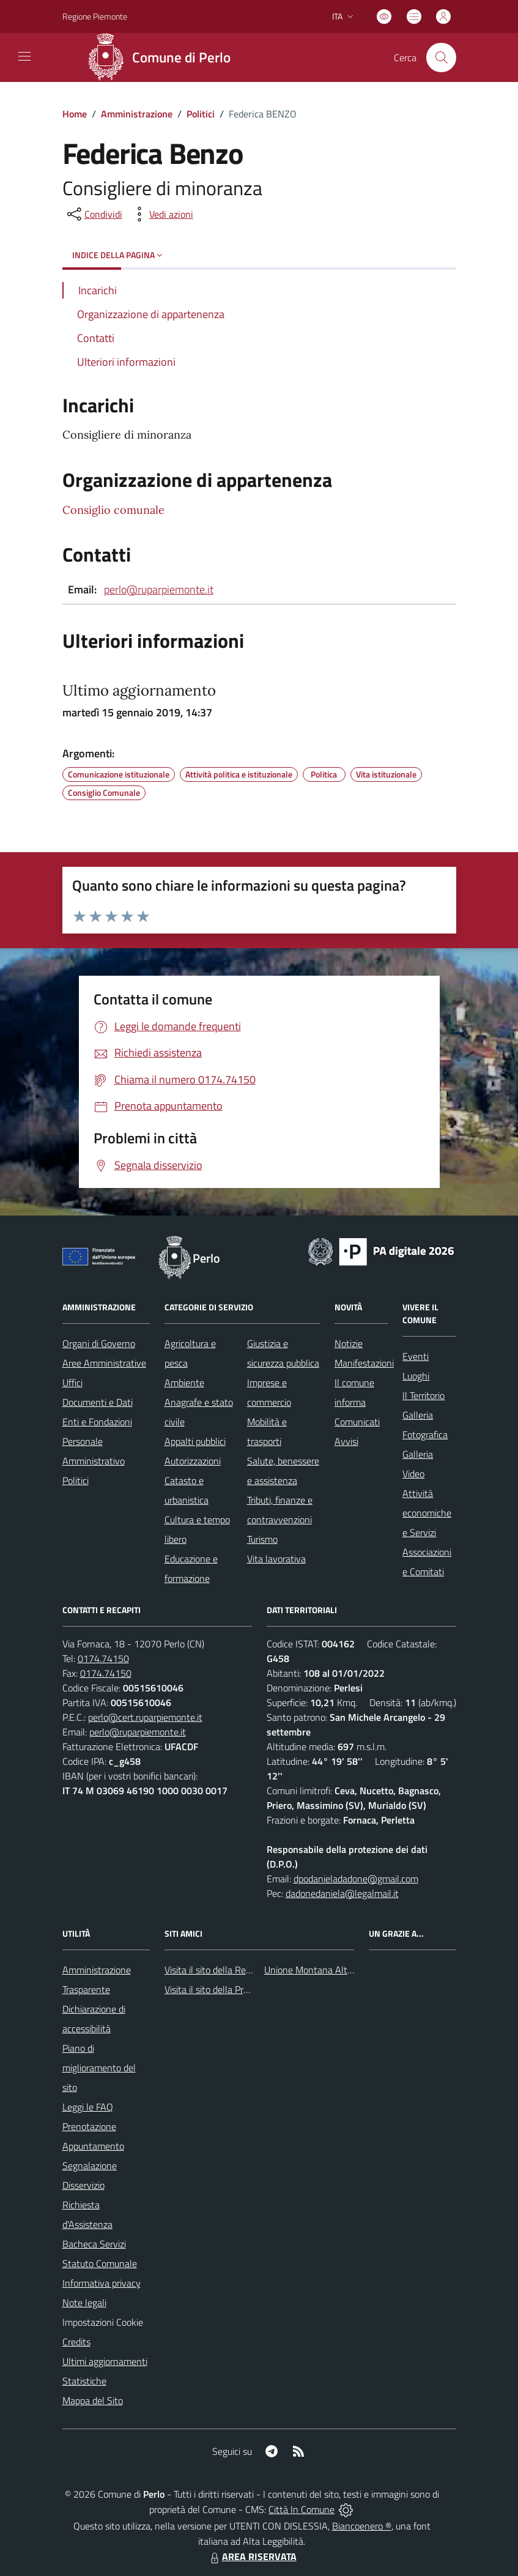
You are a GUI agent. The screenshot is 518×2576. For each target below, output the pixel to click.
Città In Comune (301, 2509)
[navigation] (24, 56)
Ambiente (184, 1382)
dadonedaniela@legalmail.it (342, 1893)
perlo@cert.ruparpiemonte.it (145, 1717)
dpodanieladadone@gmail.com (356, 1878)
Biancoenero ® (361, 2525)
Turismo (262, 1539)
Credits (76, 2341)
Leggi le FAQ (87, 2106)
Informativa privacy (101, 2283)
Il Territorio (423, 1395)
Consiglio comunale (113, 510)
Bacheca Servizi (94, 2243)
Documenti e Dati (97, 1402)
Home (74, 113)
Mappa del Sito (92, 2400)
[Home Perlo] (163, 57)
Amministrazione (136, 113)
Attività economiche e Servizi (426, 1513)
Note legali (84, 2302)
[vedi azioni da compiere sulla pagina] (161, 214)
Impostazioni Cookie (102, 2322)
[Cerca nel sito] (441, 57)
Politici (201, 113)
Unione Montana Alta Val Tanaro (331, 1969)
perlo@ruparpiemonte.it (158, 589)
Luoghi (415, 1375)
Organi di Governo (98, 1343)
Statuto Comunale (99, 2263)
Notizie (349, 1343)
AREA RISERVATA (252, 2556)
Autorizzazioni (193, 1460)
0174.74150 (103, 1658)
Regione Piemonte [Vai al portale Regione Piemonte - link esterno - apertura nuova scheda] (94, 16)
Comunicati (357, 1421)
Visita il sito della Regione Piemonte (237, 1969)
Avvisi (346, 1441)
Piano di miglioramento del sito (99, 2068)
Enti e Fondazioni (97, 1421)
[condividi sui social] (93, 214)
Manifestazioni (364, 1363)
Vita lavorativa (276, 1558)
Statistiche (84, 2381)
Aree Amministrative (104, 1363)
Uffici (72, 1382)
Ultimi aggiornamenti (104, 2361)
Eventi (415, 1356)
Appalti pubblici (195, 1441)
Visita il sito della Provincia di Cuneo (237, 1989)
